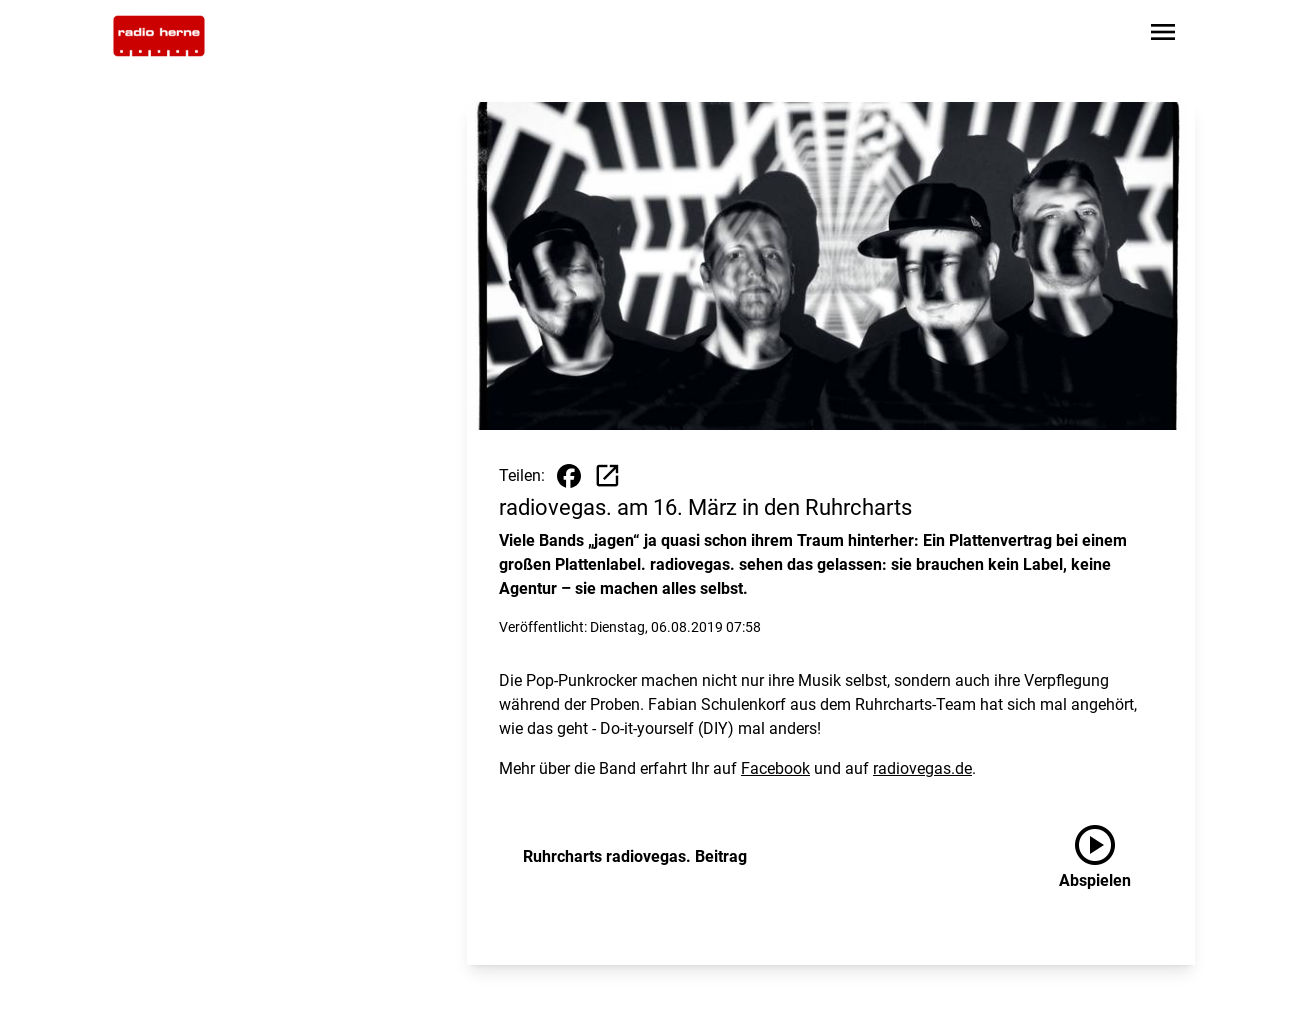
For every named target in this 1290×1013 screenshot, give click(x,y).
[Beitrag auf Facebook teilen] (569, 476)
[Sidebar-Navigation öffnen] (1163, 35)
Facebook (775, 768)
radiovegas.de (922, 768)
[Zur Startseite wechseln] (159, 36)
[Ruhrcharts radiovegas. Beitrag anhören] (1111, 857)
